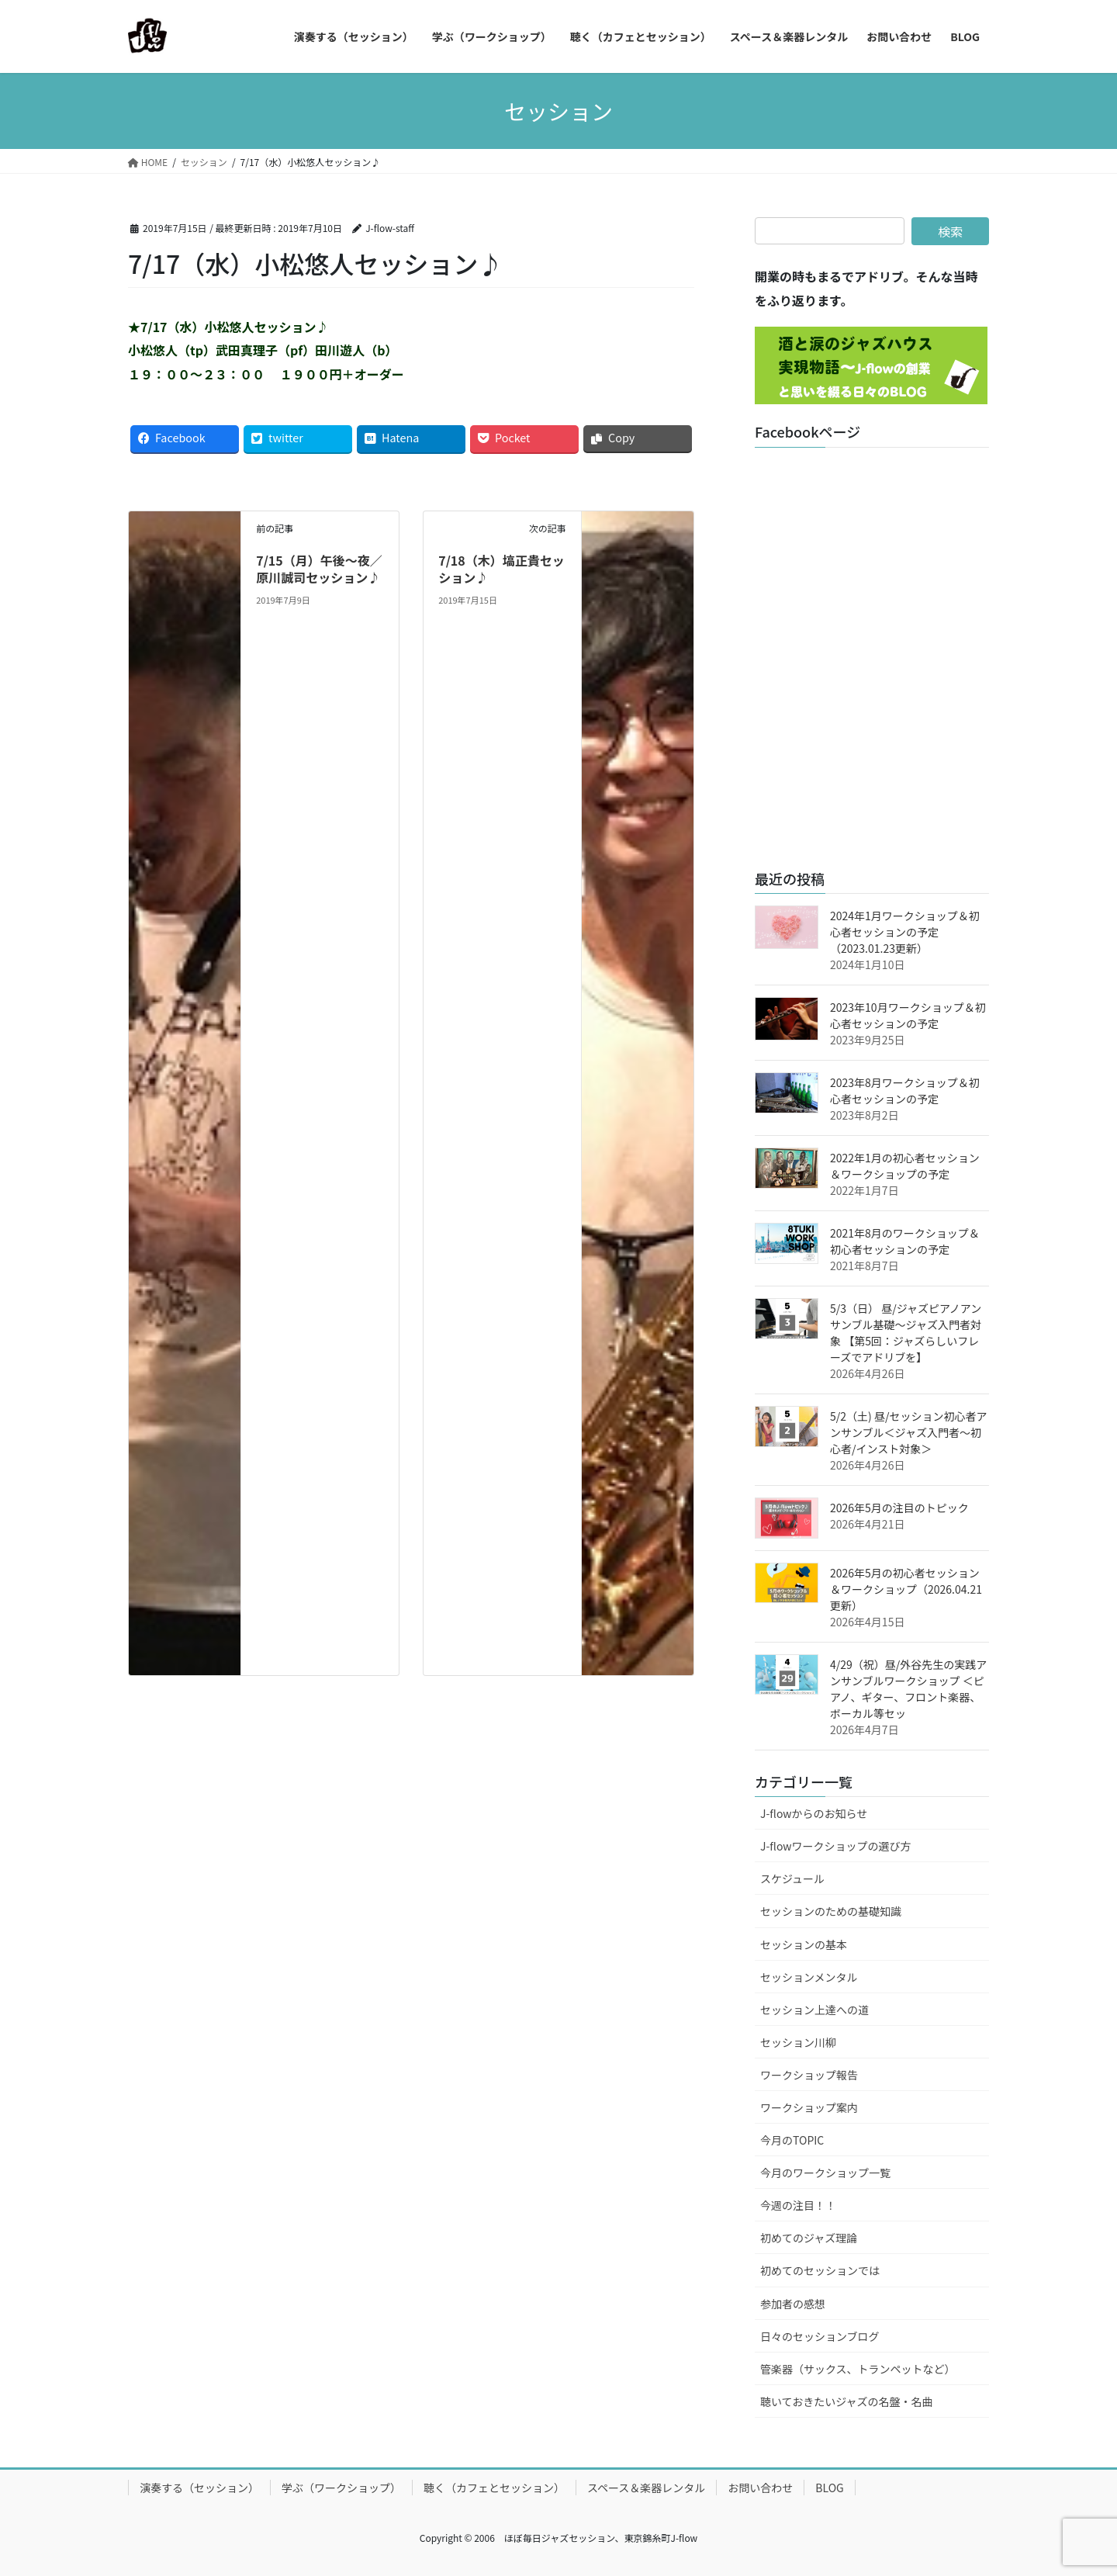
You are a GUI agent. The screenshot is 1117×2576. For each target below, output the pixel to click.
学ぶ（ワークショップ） (341, 2487)
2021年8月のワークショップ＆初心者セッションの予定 (905, 1241)
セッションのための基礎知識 (830, 1911)
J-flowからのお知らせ (813, 1813)
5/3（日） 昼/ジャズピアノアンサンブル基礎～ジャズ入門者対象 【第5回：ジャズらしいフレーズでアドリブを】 (905, 1332)
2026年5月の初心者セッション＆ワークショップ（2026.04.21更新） (906, 1589)
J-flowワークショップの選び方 (835, 1846)
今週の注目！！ (798, 2205)
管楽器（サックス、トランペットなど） (858, 2369)
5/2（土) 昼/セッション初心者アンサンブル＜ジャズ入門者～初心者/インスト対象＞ (908, 1432)
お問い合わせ (760, 2487)
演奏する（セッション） (199, 2487)
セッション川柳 (798, 2042)
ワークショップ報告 (809, 2075)
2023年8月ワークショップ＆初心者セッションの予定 (905, 1090)
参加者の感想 (792, 2303)
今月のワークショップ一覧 (825, 2172)
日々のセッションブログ (820, 2336)
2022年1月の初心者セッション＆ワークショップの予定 (905, 1166)
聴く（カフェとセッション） (494, 2487)
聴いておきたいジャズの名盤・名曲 (846, 2401)
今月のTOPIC (792, 2140)
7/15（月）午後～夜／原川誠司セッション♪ (319, 569)
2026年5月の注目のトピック (899, 1507)
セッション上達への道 (814, 2009)
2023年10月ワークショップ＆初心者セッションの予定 (908, 1015)
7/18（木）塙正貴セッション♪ (501, 569)
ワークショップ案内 (809, 2107)
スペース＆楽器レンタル (646, 2487)
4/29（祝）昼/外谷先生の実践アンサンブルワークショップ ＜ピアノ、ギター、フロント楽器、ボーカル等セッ (908, 1689)
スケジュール (792, 1878)
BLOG (829, 2487)
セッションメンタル (809, 1977)
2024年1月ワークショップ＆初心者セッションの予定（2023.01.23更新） (905, 932)
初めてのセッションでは (820, 2270)
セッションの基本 (803, 1944)
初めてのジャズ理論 (808, 2237)
